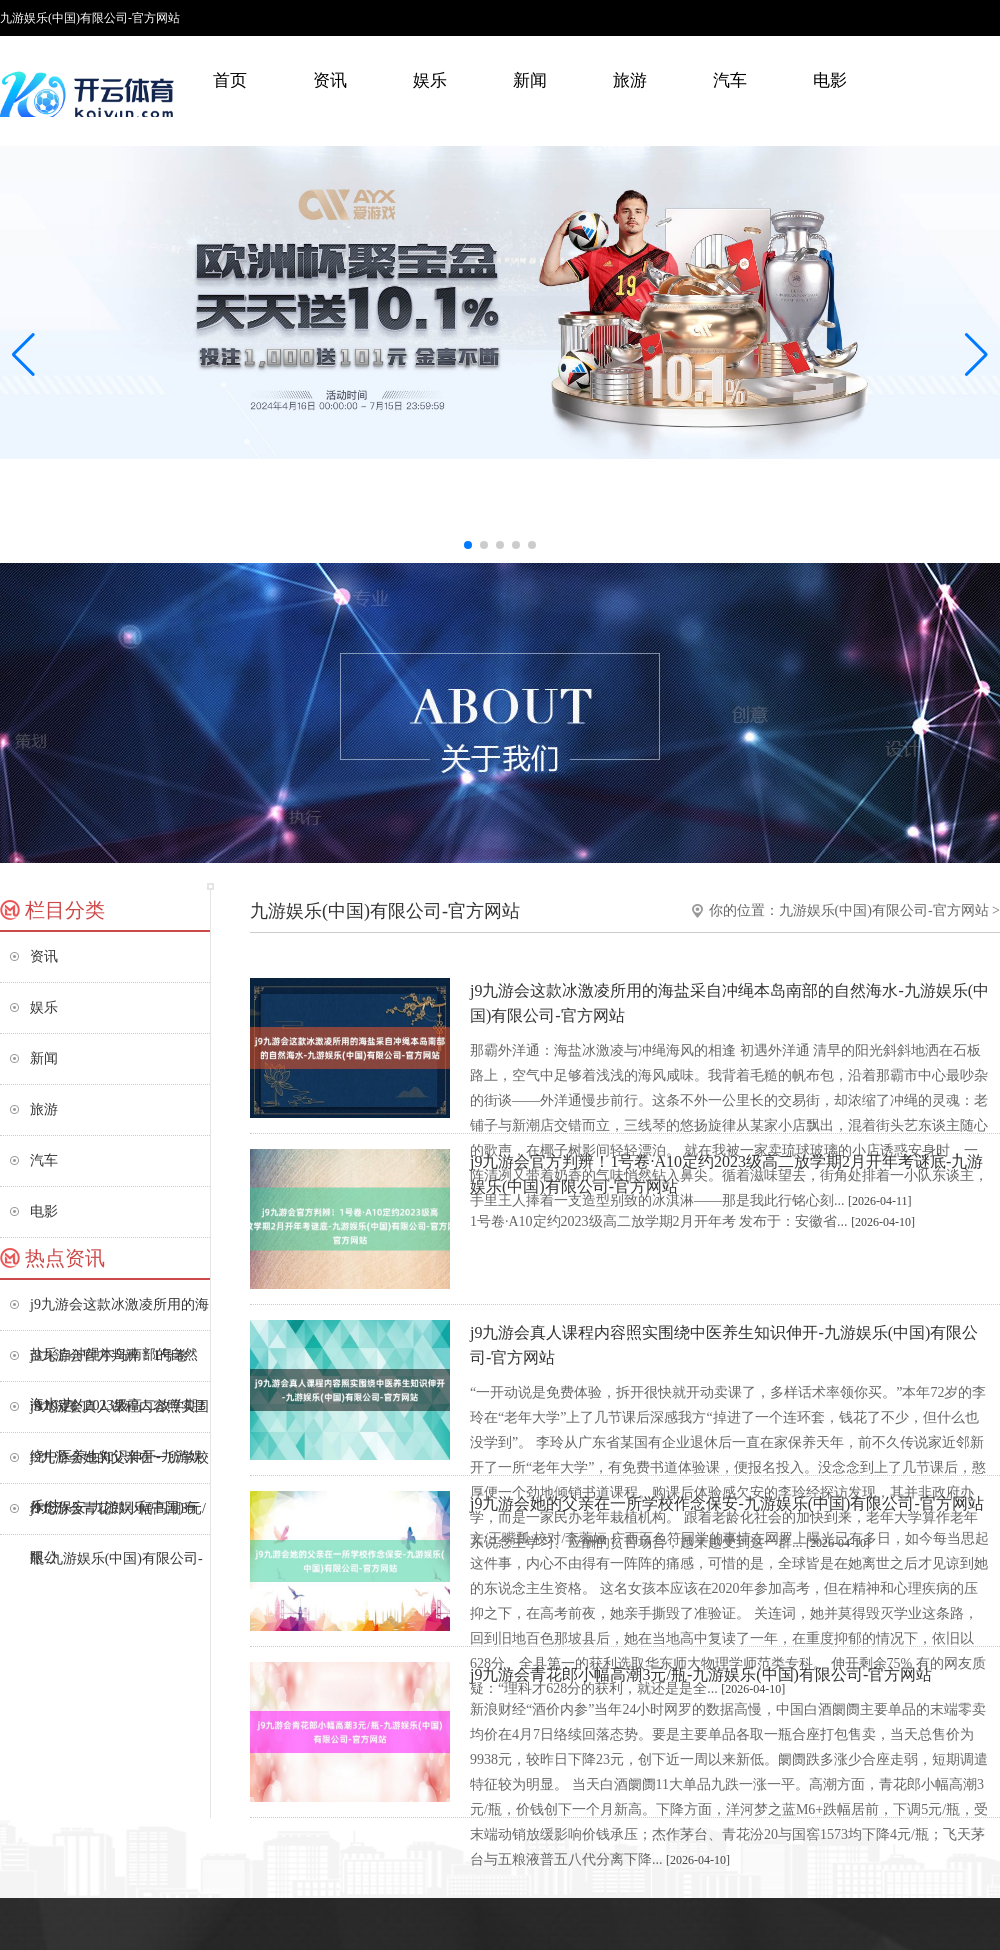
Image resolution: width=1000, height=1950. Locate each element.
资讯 (330, 80)
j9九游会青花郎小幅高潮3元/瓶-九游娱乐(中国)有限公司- (118, 1517)
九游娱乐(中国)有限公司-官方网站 (884, 910)
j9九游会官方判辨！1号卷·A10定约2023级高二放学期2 (117, 1364)
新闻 (530, 80)
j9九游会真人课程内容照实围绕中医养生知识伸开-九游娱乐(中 (119, 1415)
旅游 (630, 80)
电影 (830, 80)
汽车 (730, 80)
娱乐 (430, 80)
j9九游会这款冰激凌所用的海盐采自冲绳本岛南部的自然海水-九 (119, 1313)
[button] (976, 354)
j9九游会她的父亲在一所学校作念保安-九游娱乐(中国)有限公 (119, 1466)
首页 (230, 80)
